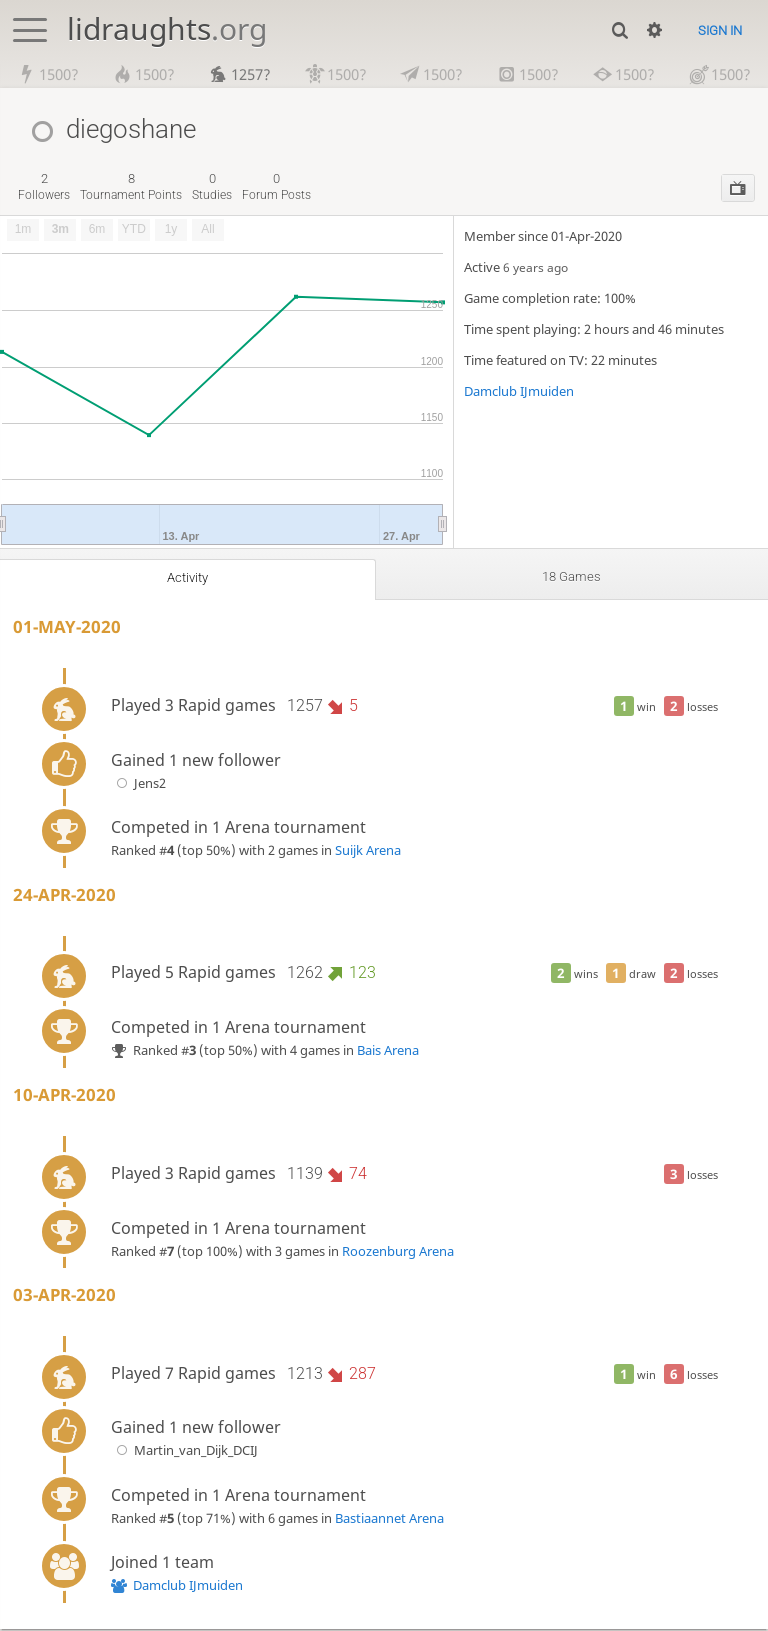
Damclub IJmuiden (519, 392)
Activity (188, 579)
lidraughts (167, 28)
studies (212, 187)
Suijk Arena (368, 851)
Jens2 (138, 784)
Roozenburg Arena (398, 1252)
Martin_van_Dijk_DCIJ (184, 1452)
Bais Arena (388, 1051)
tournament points (131, 187)
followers (44, 187)
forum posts (276, 187)
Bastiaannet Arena (389, 1519)
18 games (572, 578)
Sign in (720, 30)
